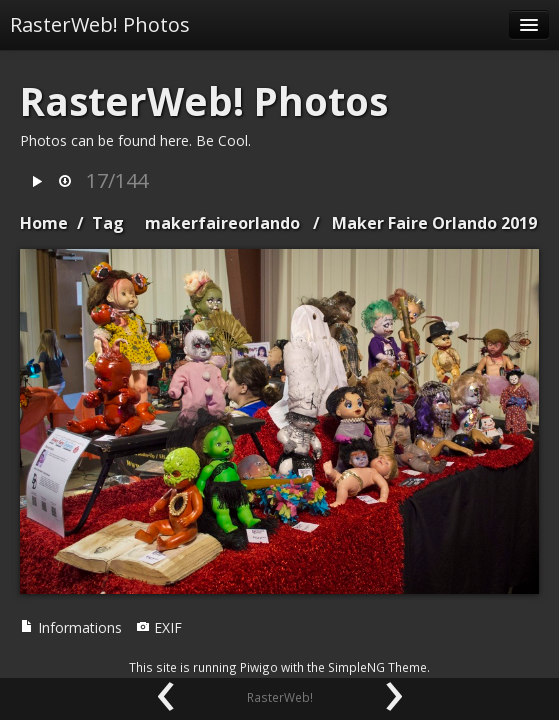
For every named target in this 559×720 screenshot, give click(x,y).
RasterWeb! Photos (100, 24)
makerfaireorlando (222, 223)
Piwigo (259, 667)
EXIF (159, 627)
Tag (108, 223)
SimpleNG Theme (377, 667)
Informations (71, 627)
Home (44, 223)
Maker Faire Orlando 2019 (434, 223)
